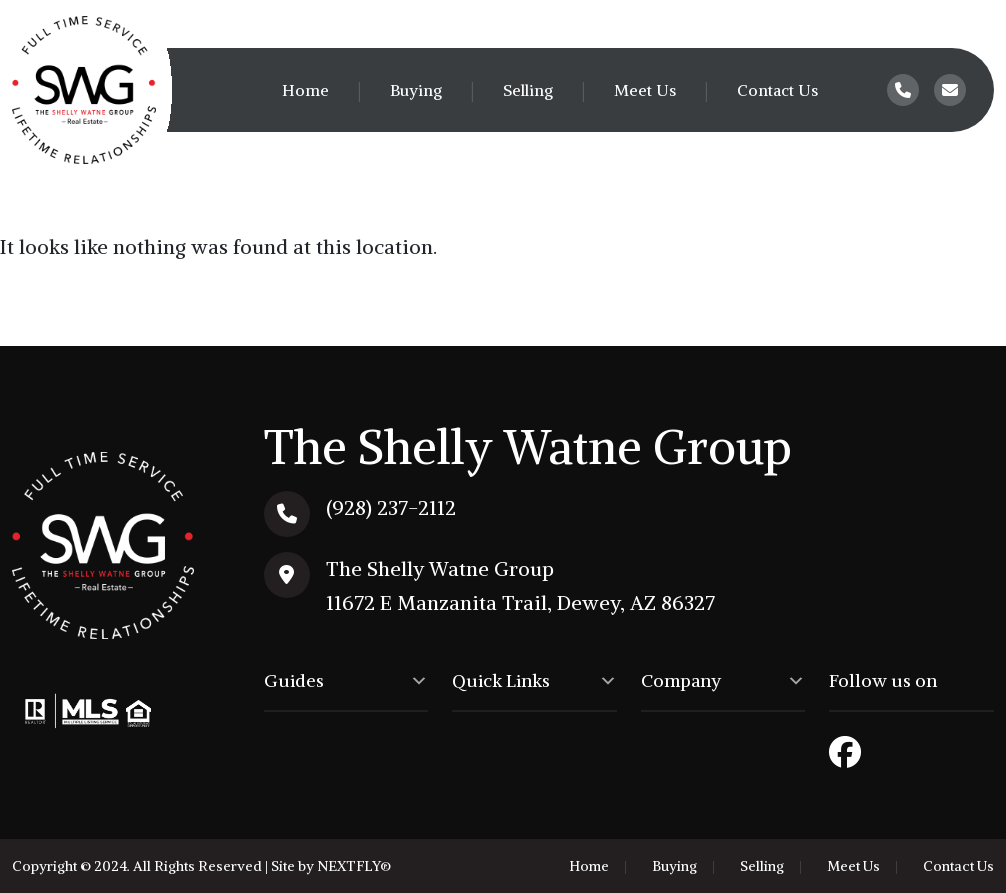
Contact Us (777, 90)
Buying (416, 90)
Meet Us (645, 90)
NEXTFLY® (354, 866)
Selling (528, 90)
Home (305, 90)
